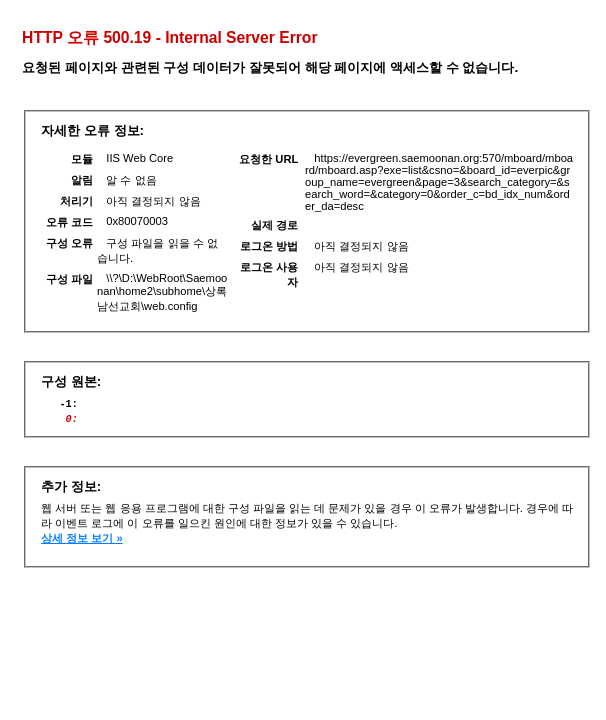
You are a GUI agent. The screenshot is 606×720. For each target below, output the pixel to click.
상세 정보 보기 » (82, 544)
